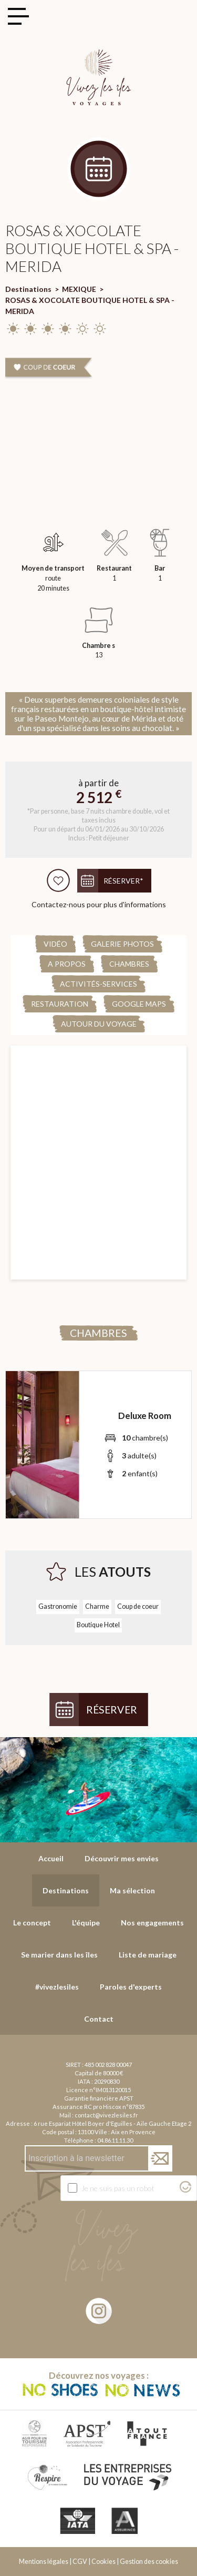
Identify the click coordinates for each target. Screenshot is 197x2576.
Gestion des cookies (149, 2561)
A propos (67, 963)
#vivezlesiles (57, 1986)
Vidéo (55, 943)
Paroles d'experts (131, 1986)
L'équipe (86, 1922)
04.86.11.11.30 (115, 2140)
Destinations (28, 289)
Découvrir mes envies (122, 1858)
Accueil (51, 1858)
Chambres (129, 963)
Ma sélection (132, 1890)
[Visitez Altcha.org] (185, 2189)
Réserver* (123, 880)
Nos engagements (152, 1922)
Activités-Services (98, 983)
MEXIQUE (79, 289)
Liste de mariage (148, 1954)
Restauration (59, 1003)
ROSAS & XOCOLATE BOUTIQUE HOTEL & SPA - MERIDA (89, 306)
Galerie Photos (122, 943)
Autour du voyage (99, 1023)
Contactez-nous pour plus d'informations (99, 904)
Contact (98, 2018)
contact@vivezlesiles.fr (106, 2115)
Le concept (32, 1922)
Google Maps (139, 1003)
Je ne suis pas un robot (117, 2188)
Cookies (103, 2561)
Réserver (111, 1709)
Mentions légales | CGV (53, 2561)
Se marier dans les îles (59, 1954)
